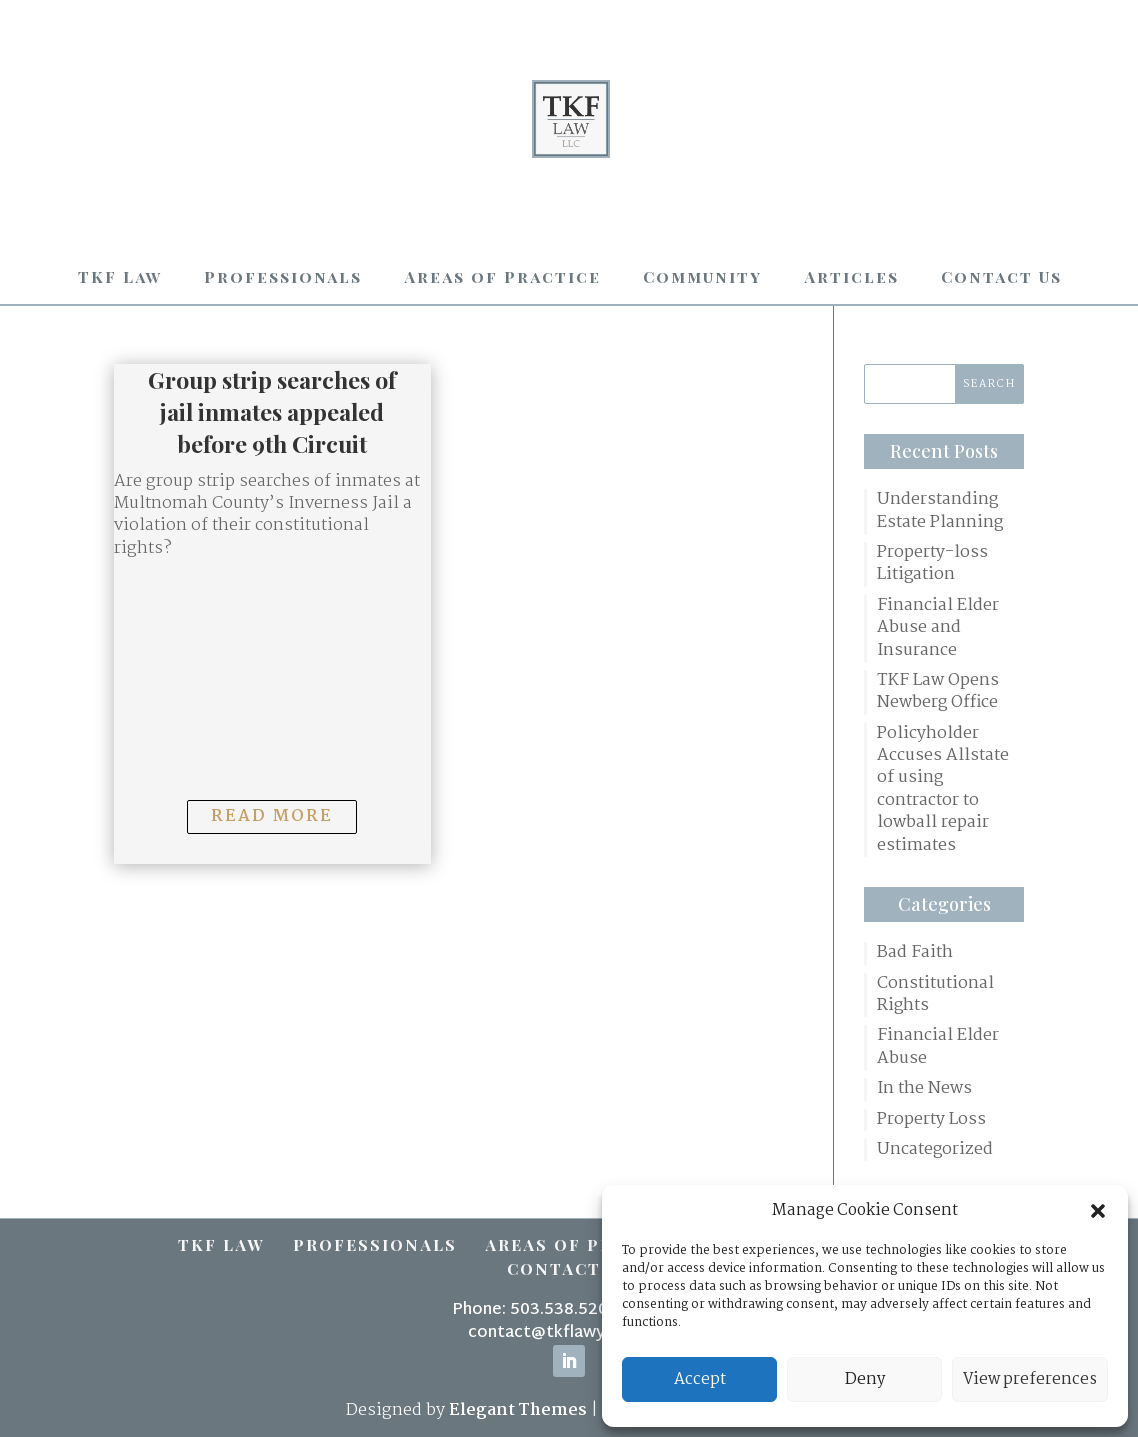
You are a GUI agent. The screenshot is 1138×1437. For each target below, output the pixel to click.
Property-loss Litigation (932, 564)
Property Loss (931, 1120)
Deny (865, 1379)
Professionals (283, 276)
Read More (272, 816)
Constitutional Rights (935, 995)
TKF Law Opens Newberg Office (938, 692)
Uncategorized (935, 1150)
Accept (700, 1379)
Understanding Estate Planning (940, 511)
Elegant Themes (518, 1410)
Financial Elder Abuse (938, 1047)
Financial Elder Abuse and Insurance (938, 628)
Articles (851, 276)
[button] (1098, 1211)
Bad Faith (915, 953)
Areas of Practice (502, 276)
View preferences (1030, 1379)
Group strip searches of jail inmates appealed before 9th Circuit (272, 411)
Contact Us (1001, 276)
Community (702, 276)
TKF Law (120, 276)
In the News (924, 1089)
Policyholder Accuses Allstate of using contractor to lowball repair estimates (943, 790)
